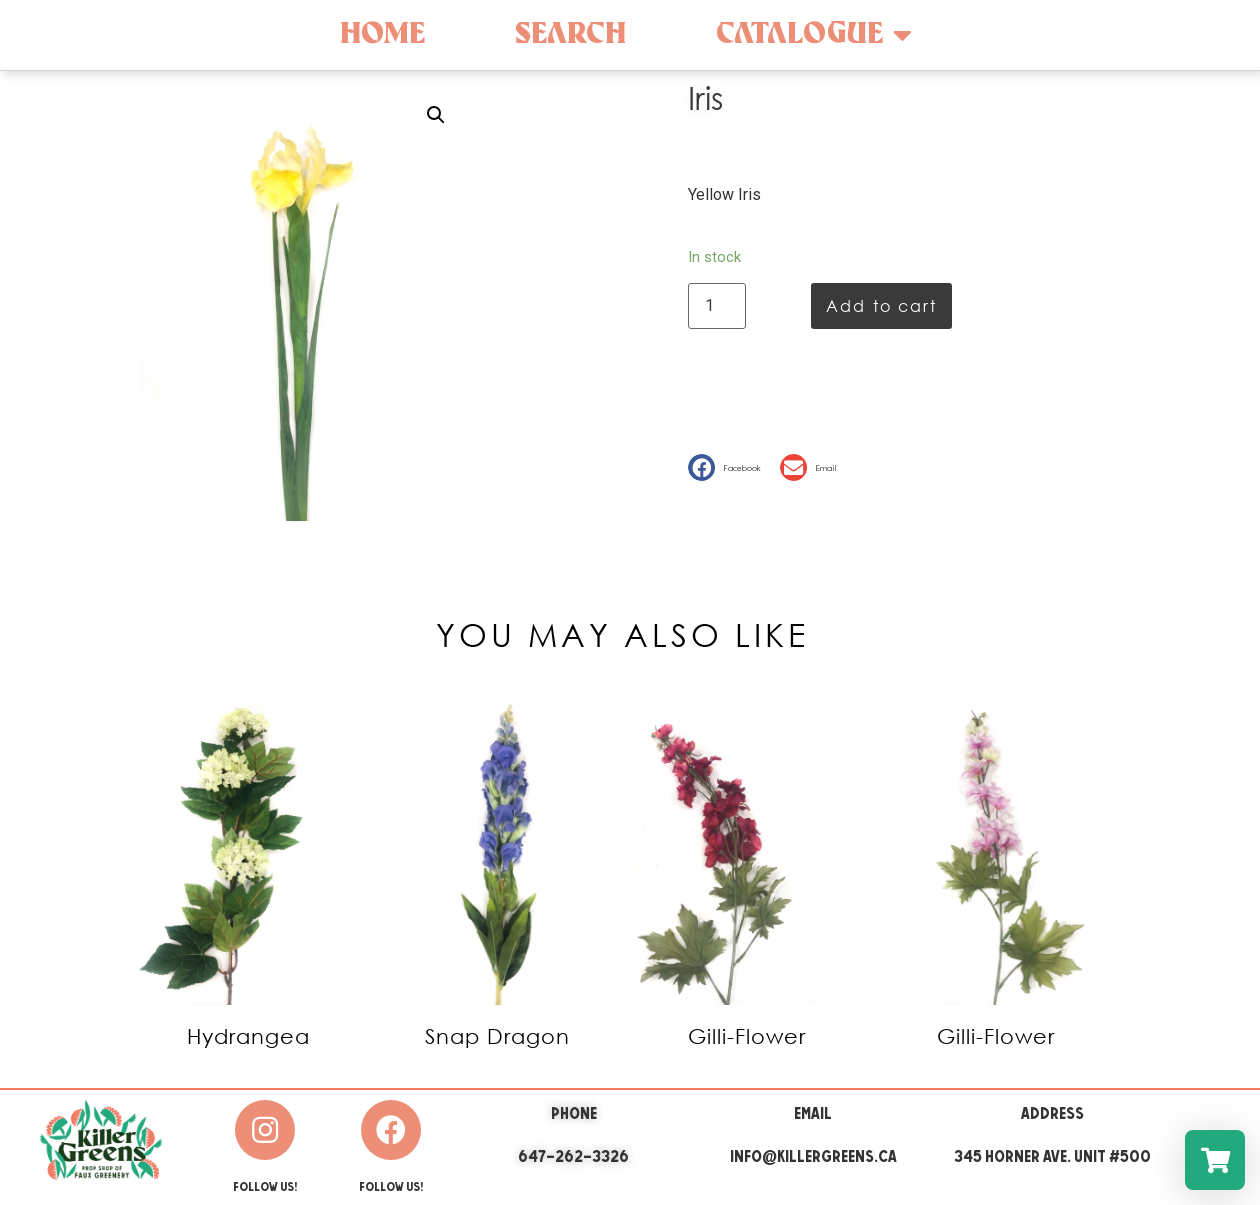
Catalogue (814, 35)
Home (382, 34)
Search (570, 34)
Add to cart (881, 305)
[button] (729, 467)
